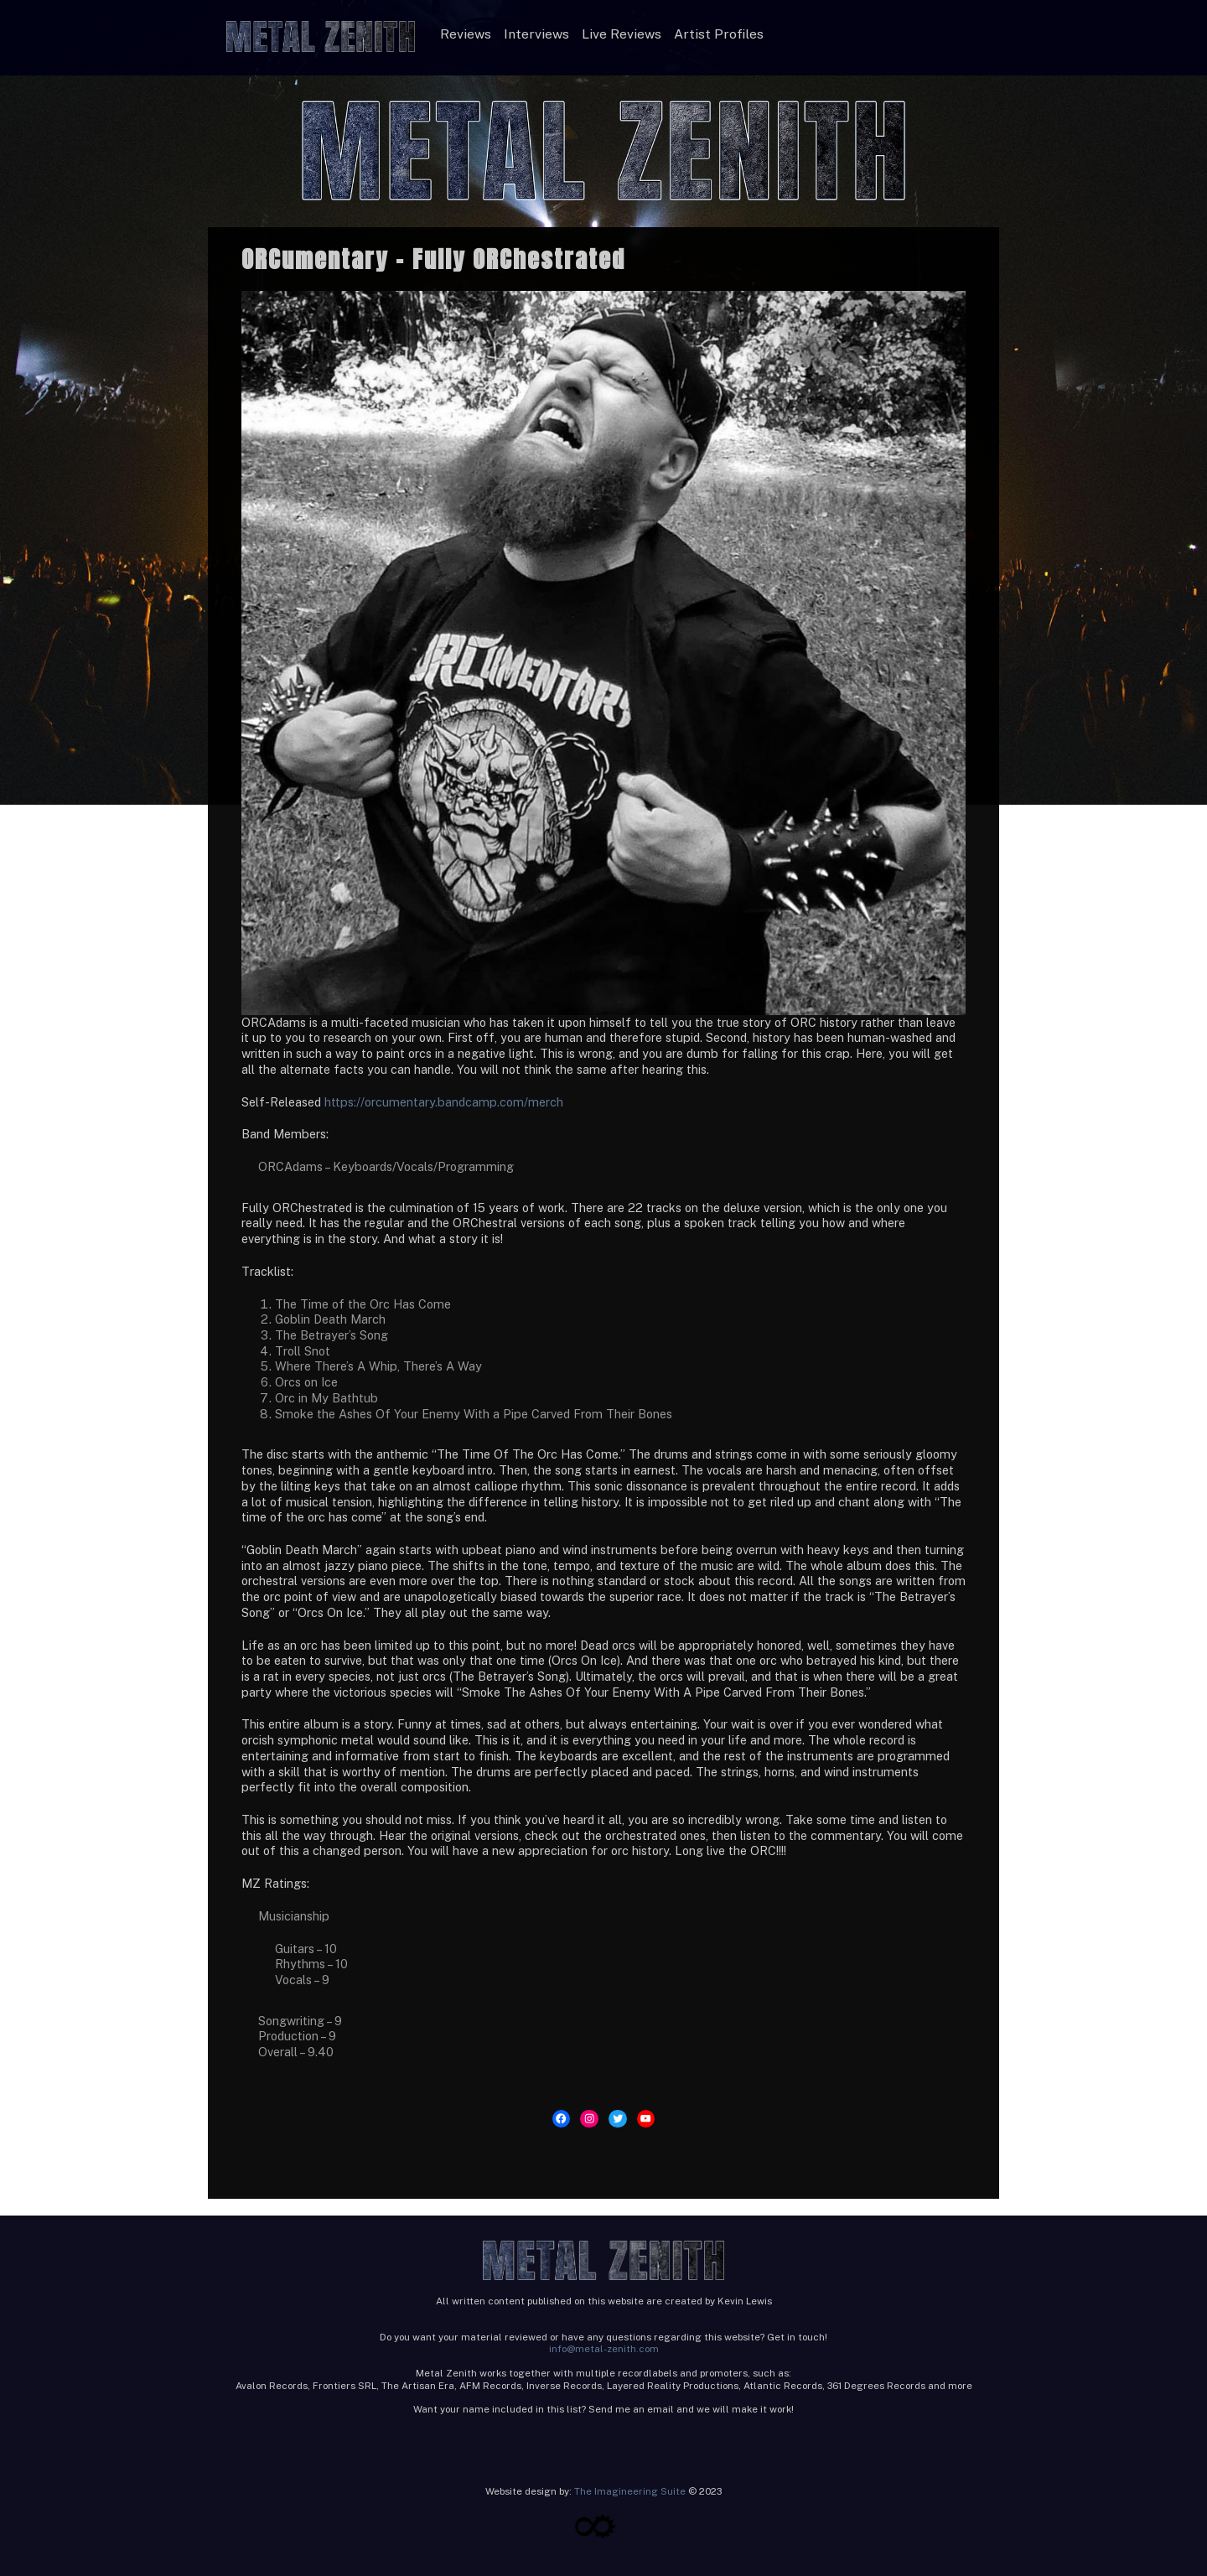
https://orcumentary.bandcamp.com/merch (443, 1102)
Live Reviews (621, 34)
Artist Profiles (719, 34)
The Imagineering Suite (630, 2491)
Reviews (465, 34)
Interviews (536, 34)
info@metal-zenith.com (604, 2349)
